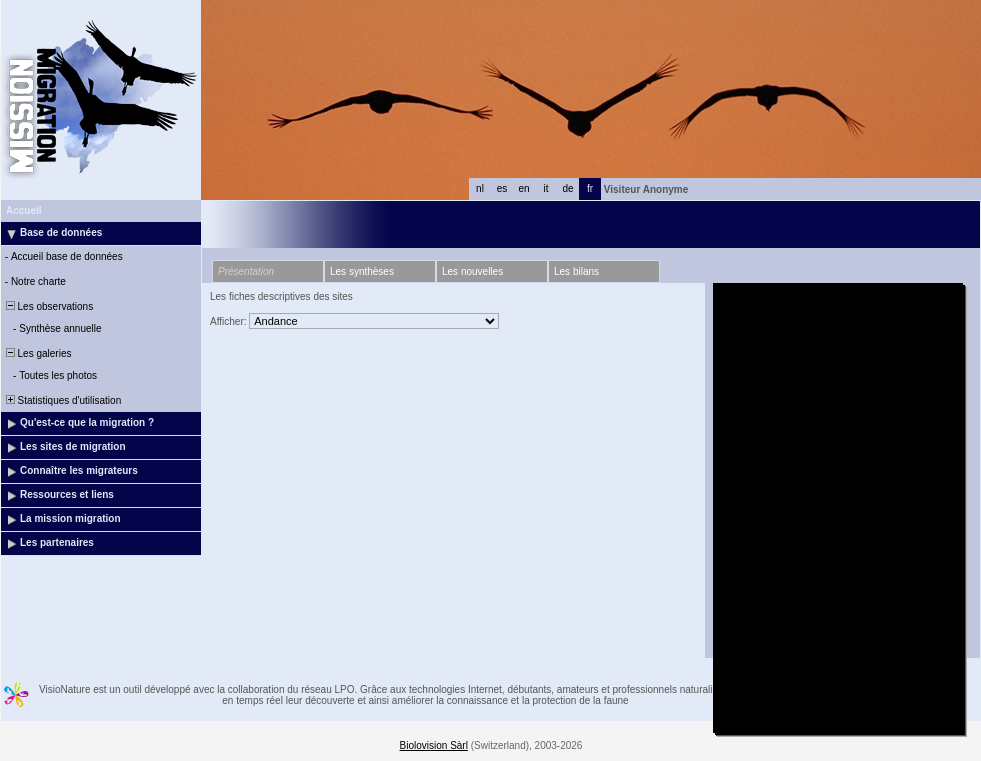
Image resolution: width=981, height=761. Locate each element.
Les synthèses (362, 271)
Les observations (48, 306)
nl (480, 188)
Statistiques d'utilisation (62, 400)
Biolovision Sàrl (434, 745)
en (523, 188)
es (502, 188)
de (567, 188)
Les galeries (37, 353)
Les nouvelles (472, 271)
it (546, 188)
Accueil (24, 210)
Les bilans (576, 271)
